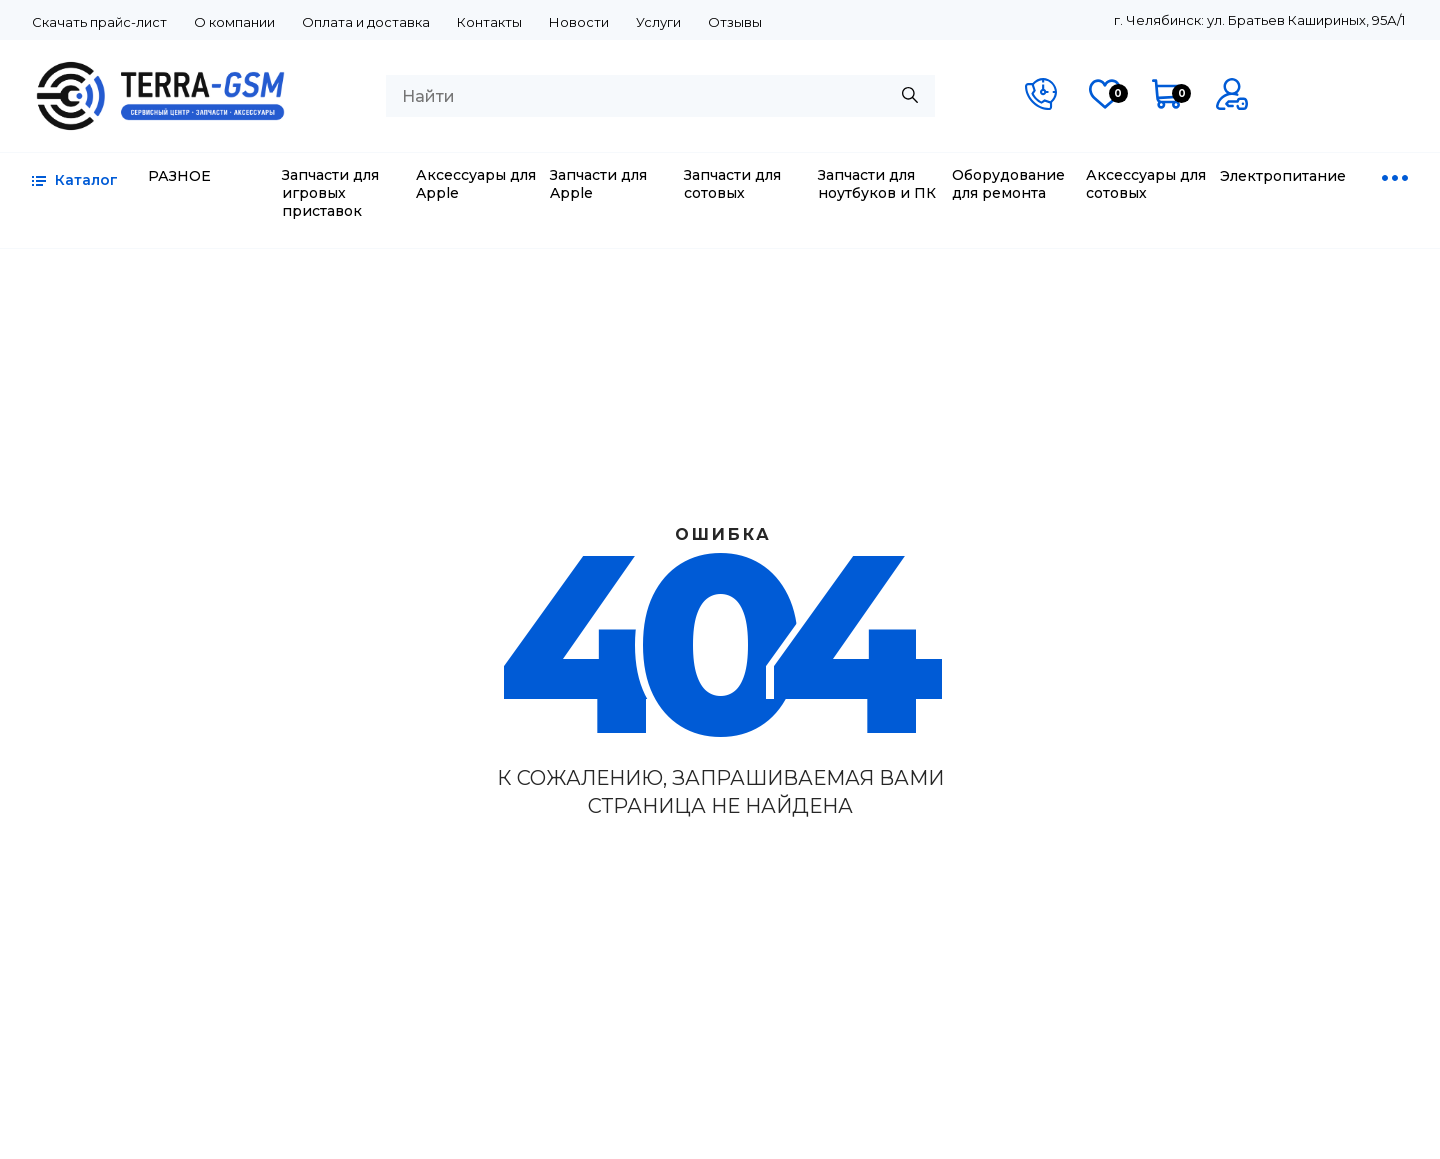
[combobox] (660, 96)
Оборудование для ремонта (1008, 184)
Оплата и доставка (366, 22)
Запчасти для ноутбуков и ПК (877, 184)
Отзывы (735, 22)
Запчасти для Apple (598, 184)
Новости (579, 22)
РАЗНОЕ (179, 176)
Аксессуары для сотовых (1146, 184)
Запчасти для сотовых (732, 184)
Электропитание (1283, 176)
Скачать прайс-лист (99, 22)
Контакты (489, 22)
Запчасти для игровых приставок (330, 193)
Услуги (658, 22)
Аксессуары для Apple (476, 184)
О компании (234, 22)
